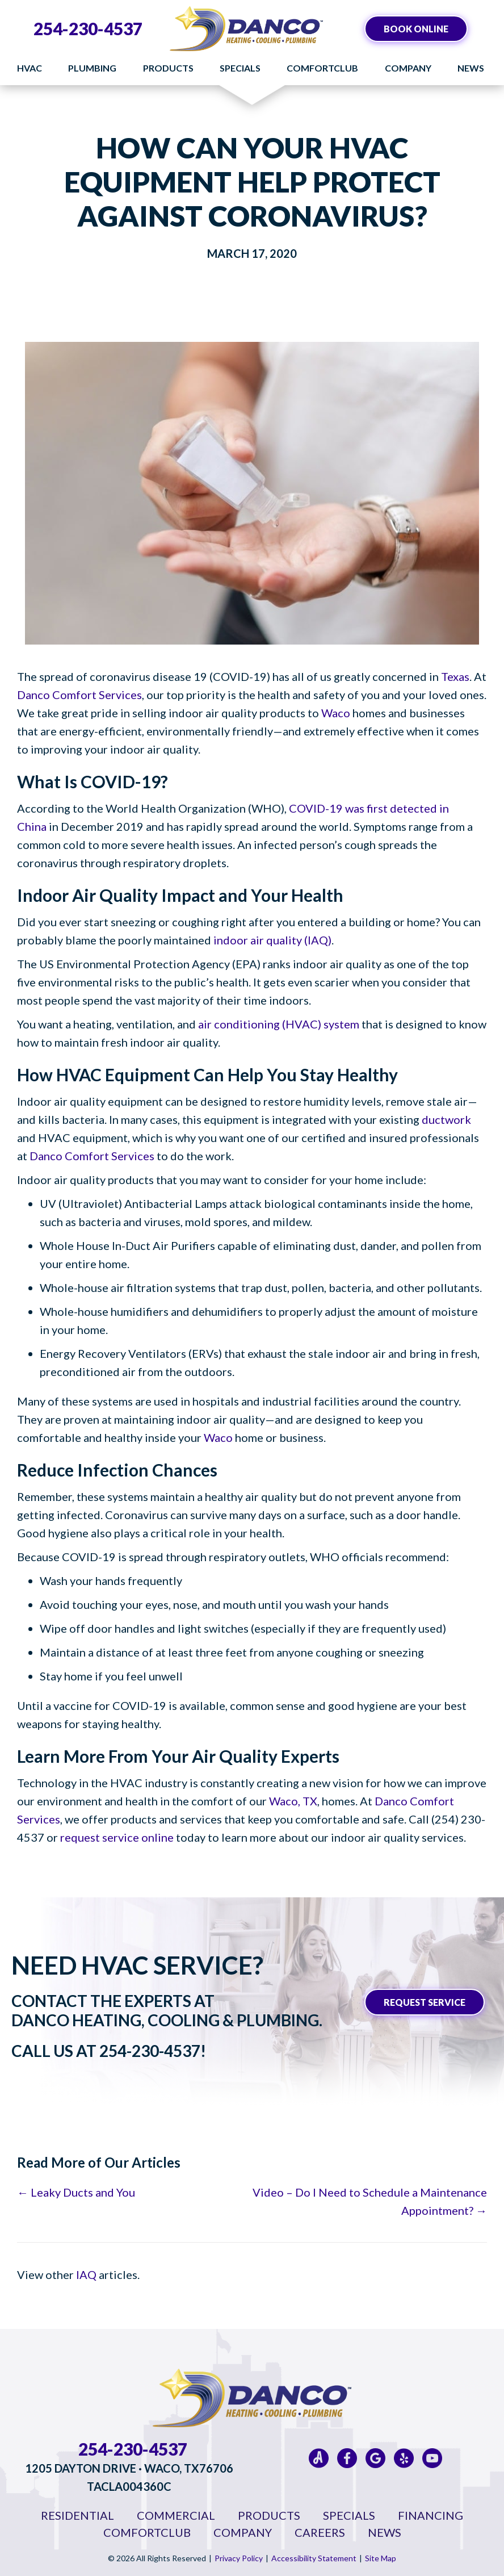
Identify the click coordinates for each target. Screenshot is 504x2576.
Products (168, 67)
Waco (335, 713)
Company (408, 67)
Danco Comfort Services (79, 694)
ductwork (446, 1119)
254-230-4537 (87, 28)
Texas (455, 676)
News (470, 67)
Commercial (176, 2515)
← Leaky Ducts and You (76, 2192)
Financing (430, 2515)
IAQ (86, 2274)
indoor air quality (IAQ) (272, 940)
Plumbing (92, 67)
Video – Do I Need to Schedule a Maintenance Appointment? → (370, 2201)
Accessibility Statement (313, 2558)
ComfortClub (322, 67)
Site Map (380, 2558)
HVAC (29, 67)
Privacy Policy (239, 2558)
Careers (320, 2532)
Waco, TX (293, 1801)
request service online (117, 1837)
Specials (240, 67)
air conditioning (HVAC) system (278, 1024)
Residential (77, 2515)
